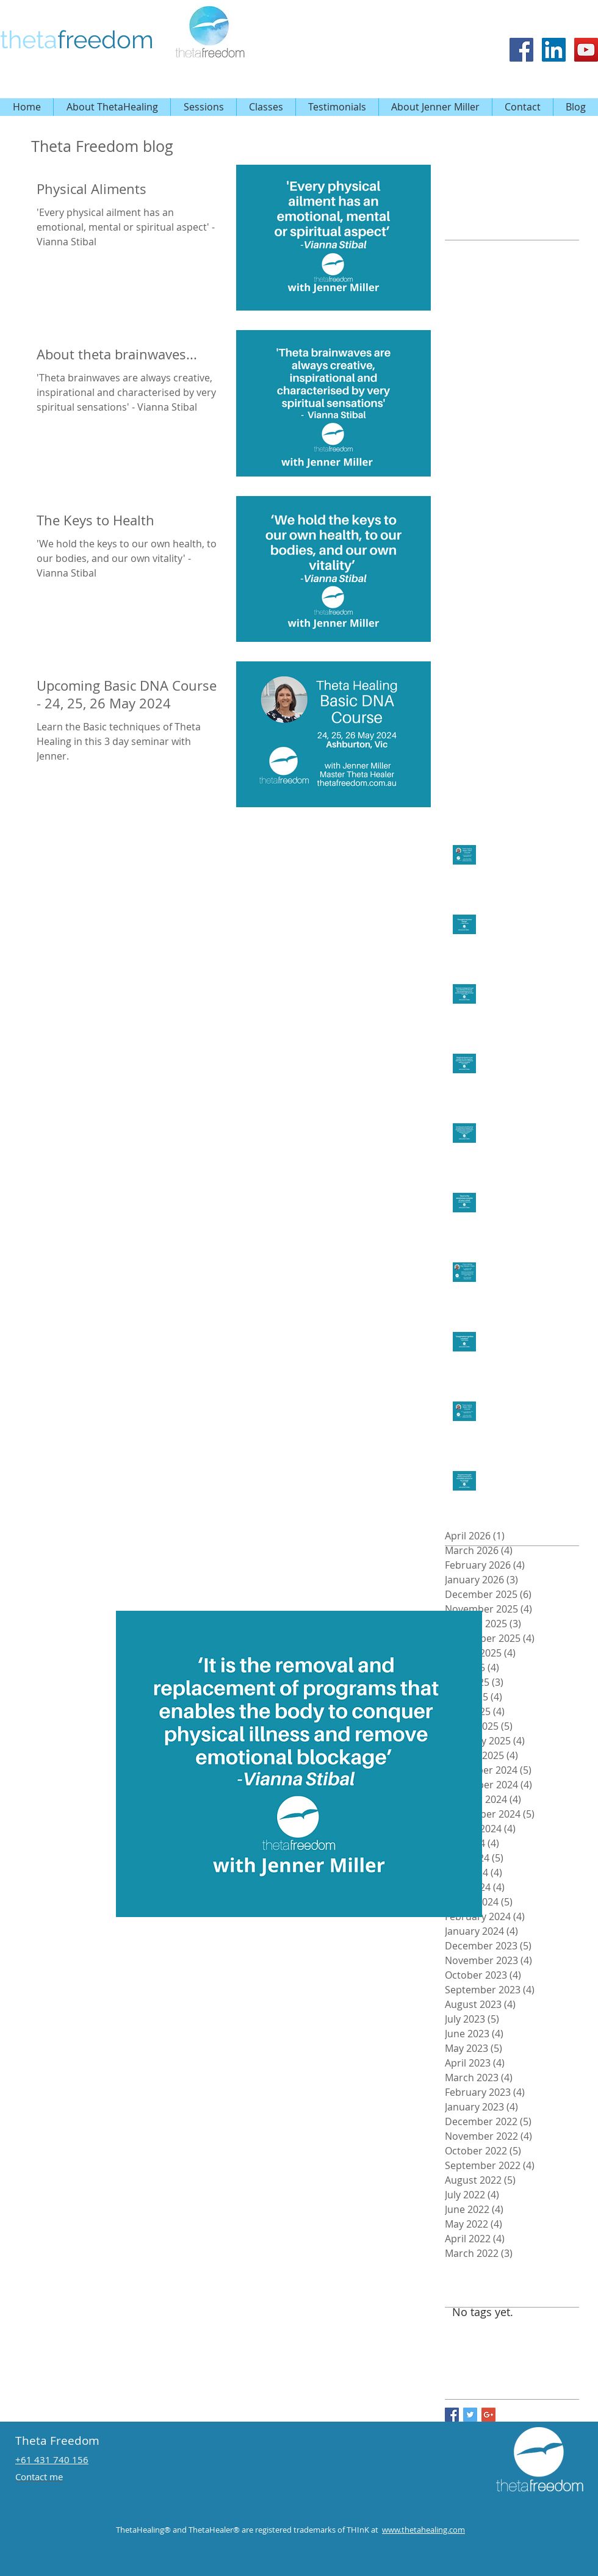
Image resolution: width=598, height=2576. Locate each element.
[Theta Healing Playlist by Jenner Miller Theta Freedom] (586, 50)
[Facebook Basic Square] (452, 2415)
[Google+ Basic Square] (488, 2415)
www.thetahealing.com (423, 2529)
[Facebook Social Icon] (521, 50)
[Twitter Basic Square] (470, 2415)
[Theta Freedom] (554, 50)
